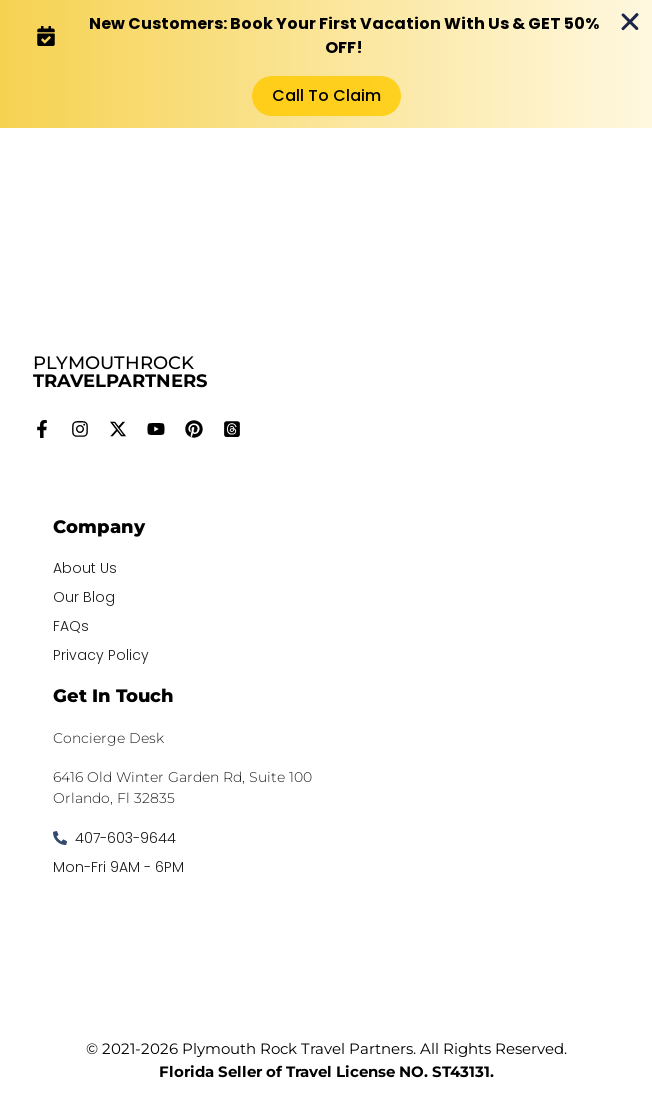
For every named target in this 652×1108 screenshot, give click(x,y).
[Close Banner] (630, 22)
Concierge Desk (108, 738)
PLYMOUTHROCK (120, 372)
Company (99, 527)
